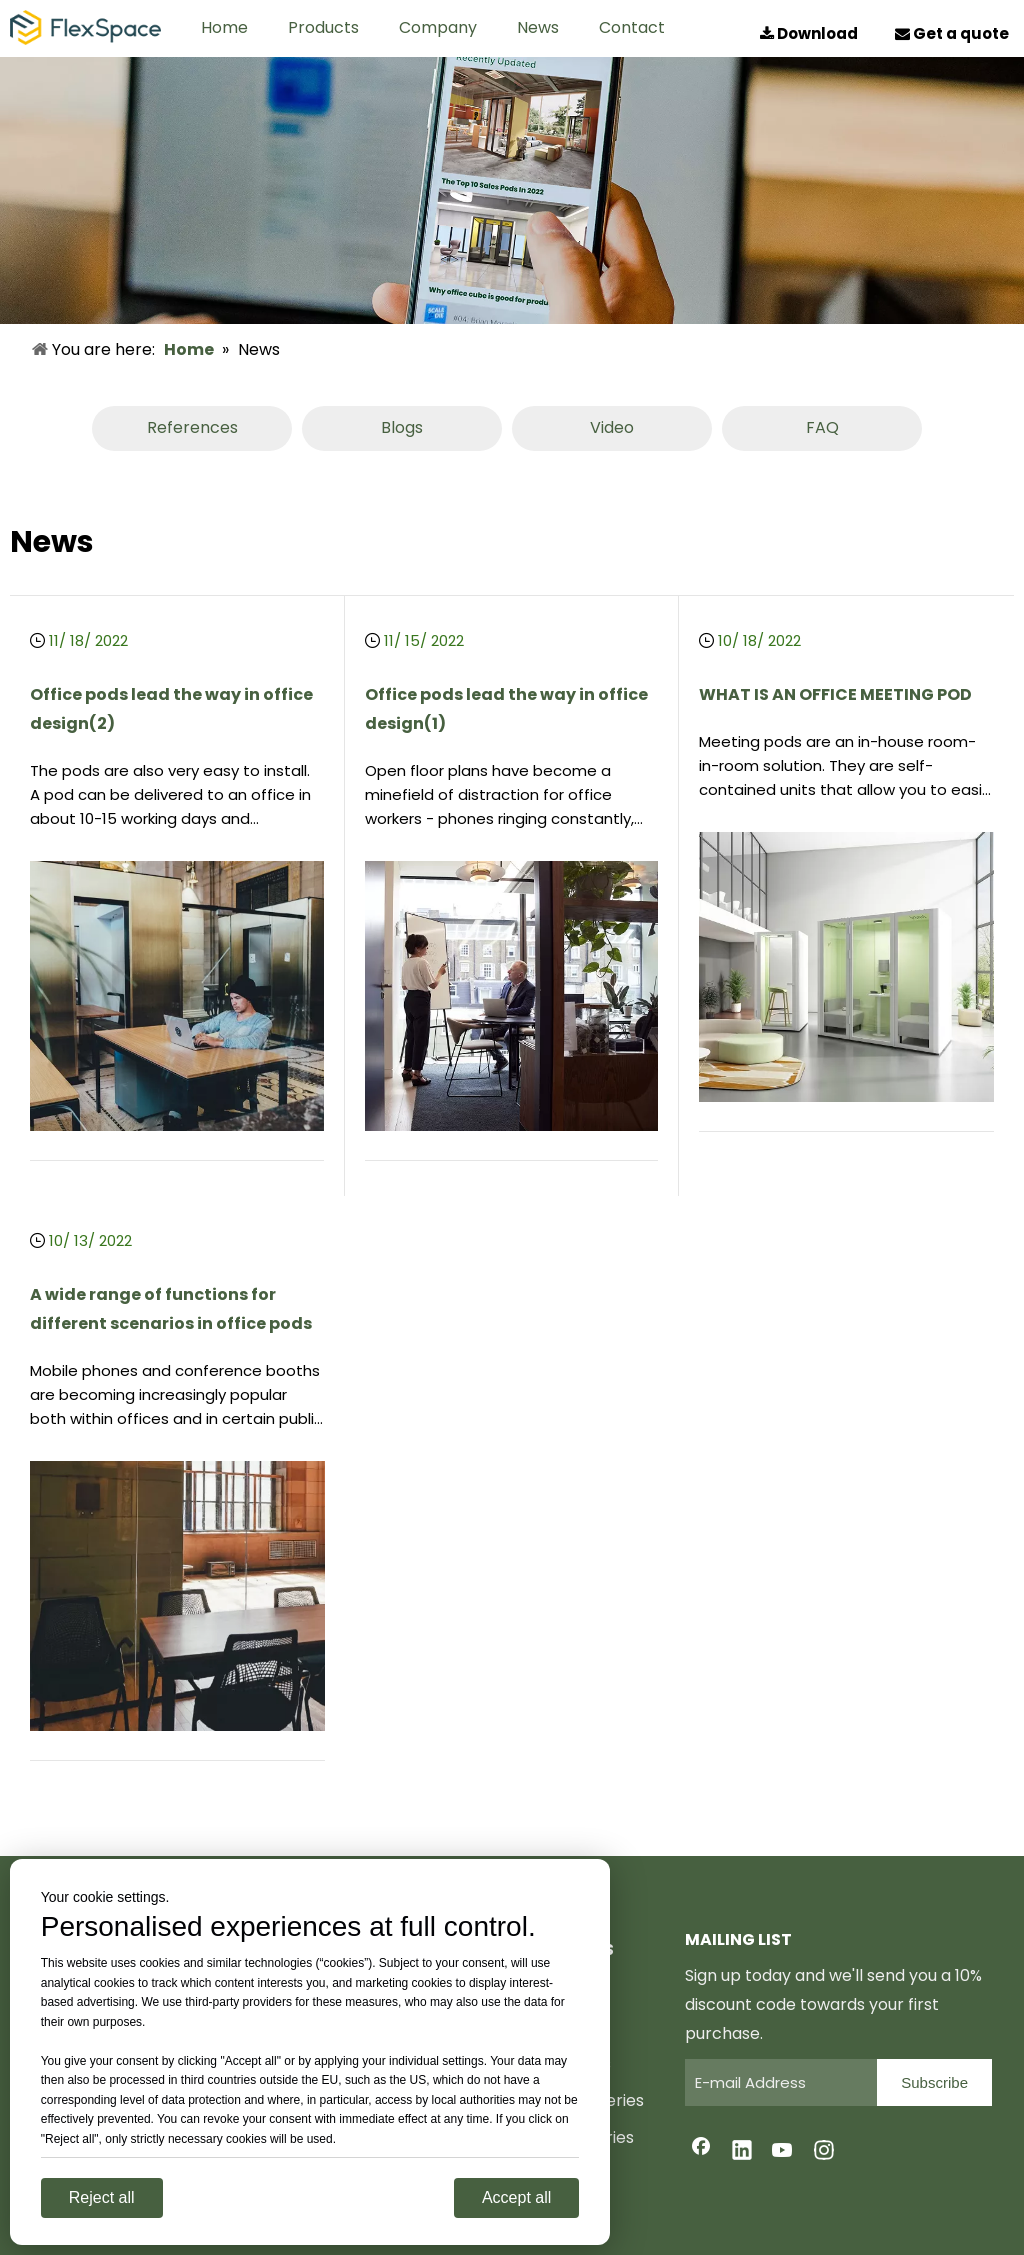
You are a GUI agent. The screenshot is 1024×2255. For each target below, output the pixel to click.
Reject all (102, 2197)
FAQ (822, 427)
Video (612, 427)
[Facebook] (701, 2152)
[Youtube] (783, 2152)
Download (810, 33)
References (192, 427)
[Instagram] (824, 2152)
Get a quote (950, 33)
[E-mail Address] (776, 2082)
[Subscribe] (934, 2082)
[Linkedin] (742, 2152)
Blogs (402, 427)
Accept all (516, 2197)
